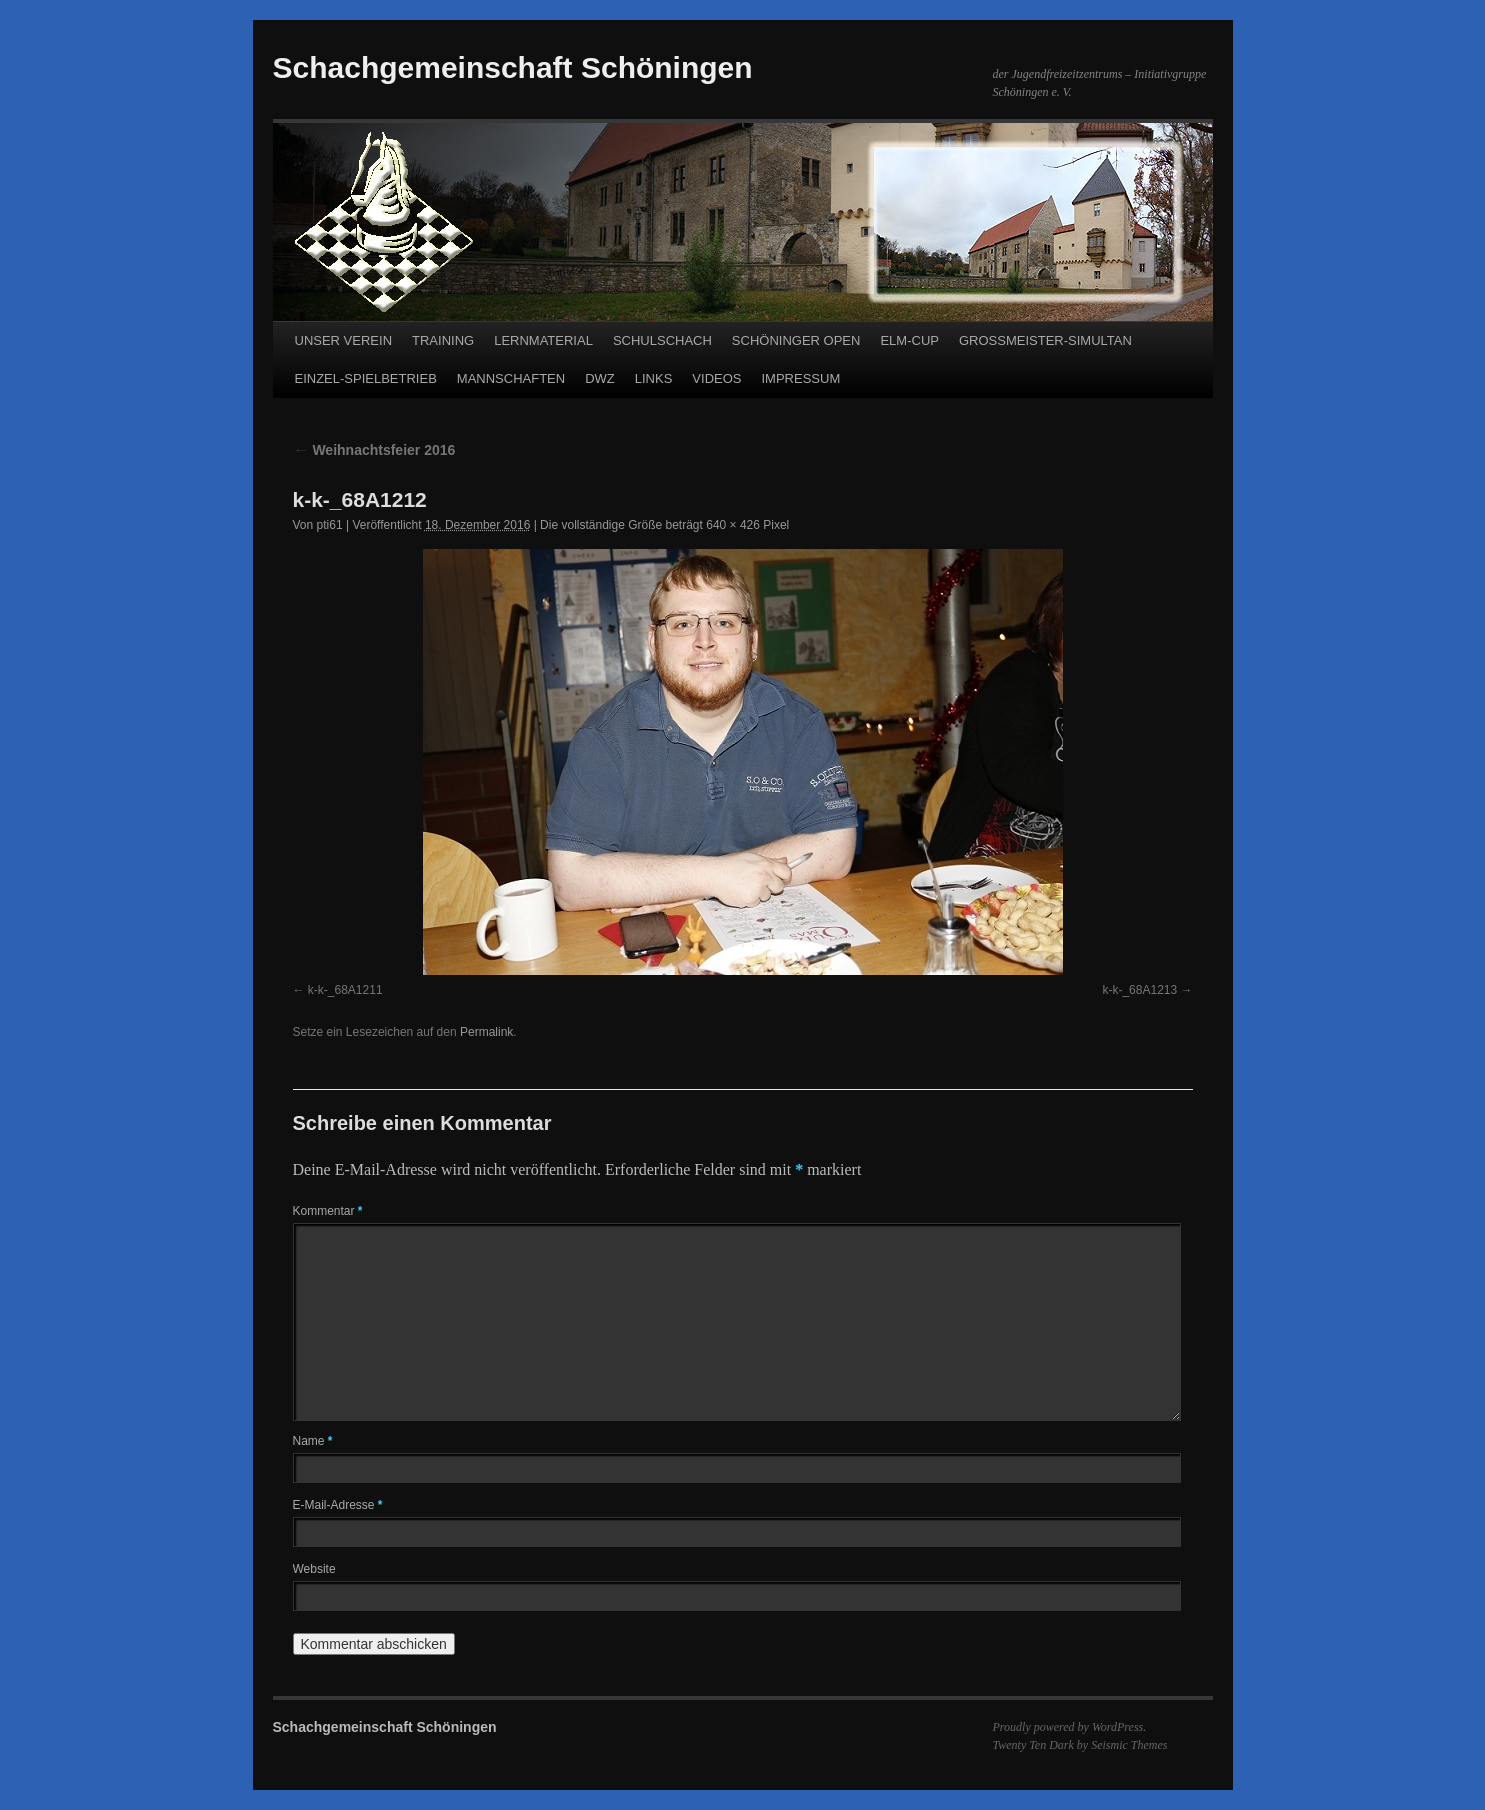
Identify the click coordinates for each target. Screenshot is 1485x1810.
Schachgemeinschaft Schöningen (513, 67)
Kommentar (328, 1211)
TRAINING (443, 340)
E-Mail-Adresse (338, 1505)
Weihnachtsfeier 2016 (374, 450)
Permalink (486, 1032)
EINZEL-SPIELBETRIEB (366, 378)
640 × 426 (733, 525)
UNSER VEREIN (344, 340)
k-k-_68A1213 (1139, 990)
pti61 (330, 525)
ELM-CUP (909, 340)
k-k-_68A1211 (345, 990)
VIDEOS (716, 378)
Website (314, 1569)
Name (313, 1441)
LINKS (654, 378)
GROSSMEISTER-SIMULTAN (1045, 340)
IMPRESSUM (800, 378)
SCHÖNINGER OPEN (796, 340)
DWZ (600, 378)
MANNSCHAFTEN (511, 378)
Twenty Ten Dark (1033, 1745)
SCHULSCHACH (662, 340)
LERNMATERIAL (543, 340)
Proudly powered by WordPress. (1070, 1727)
